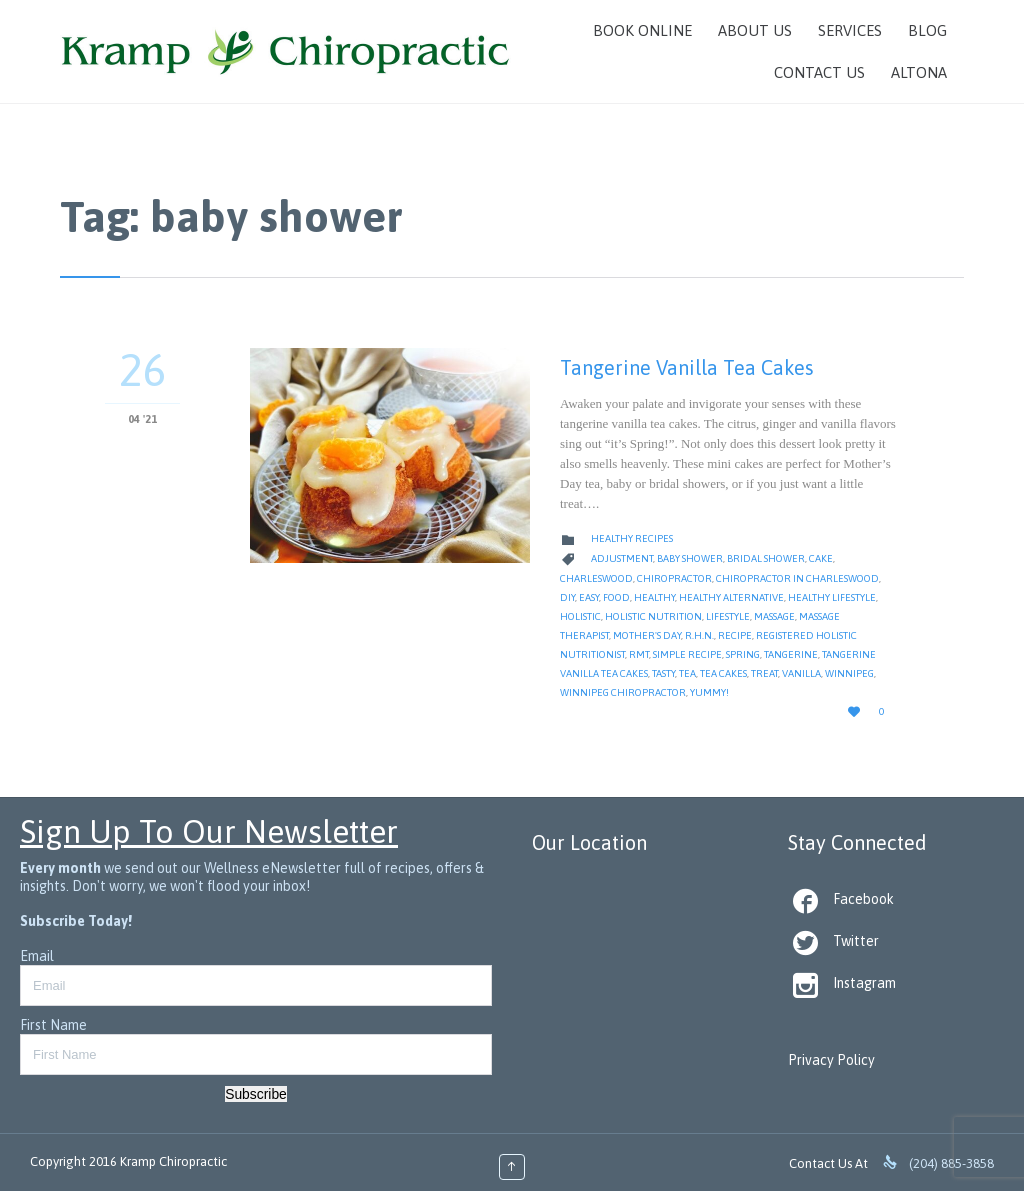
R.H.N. (699, 635)
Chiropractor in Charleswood (797, 578)
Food (616, 597)
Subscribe (256, 1094)
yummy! (709, 692)
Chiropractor (674, 578)
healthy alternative (731, 597)
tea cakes (723, 673)
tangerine (791, 654)
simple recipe (687, 654)
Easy (589, 597)
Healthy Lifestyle (832, 597)
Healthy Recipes (632, 538)
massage (774, 616)
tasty (663, 673)
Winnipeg (849, 673)
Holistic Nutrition (653, 616)
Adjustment (622, 558)
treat (764, 673)
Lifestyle (728, 616)
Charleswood (596, 578)
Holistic (580, 616)
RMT (639, 654)
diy (567, 597)
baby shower (690, 558)
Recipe (735, 635)
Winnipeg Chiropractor (623, 692)
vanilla (801, 673)
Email (37, 956)
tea (687, 673)
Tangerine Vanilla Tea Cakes (687, 367)
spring (743, 654)
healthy (654, 597)
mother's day (647, 635)
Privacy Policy (831, 1060)
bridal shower (766, 558)
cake (821, 558)
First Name (53, 1025)
